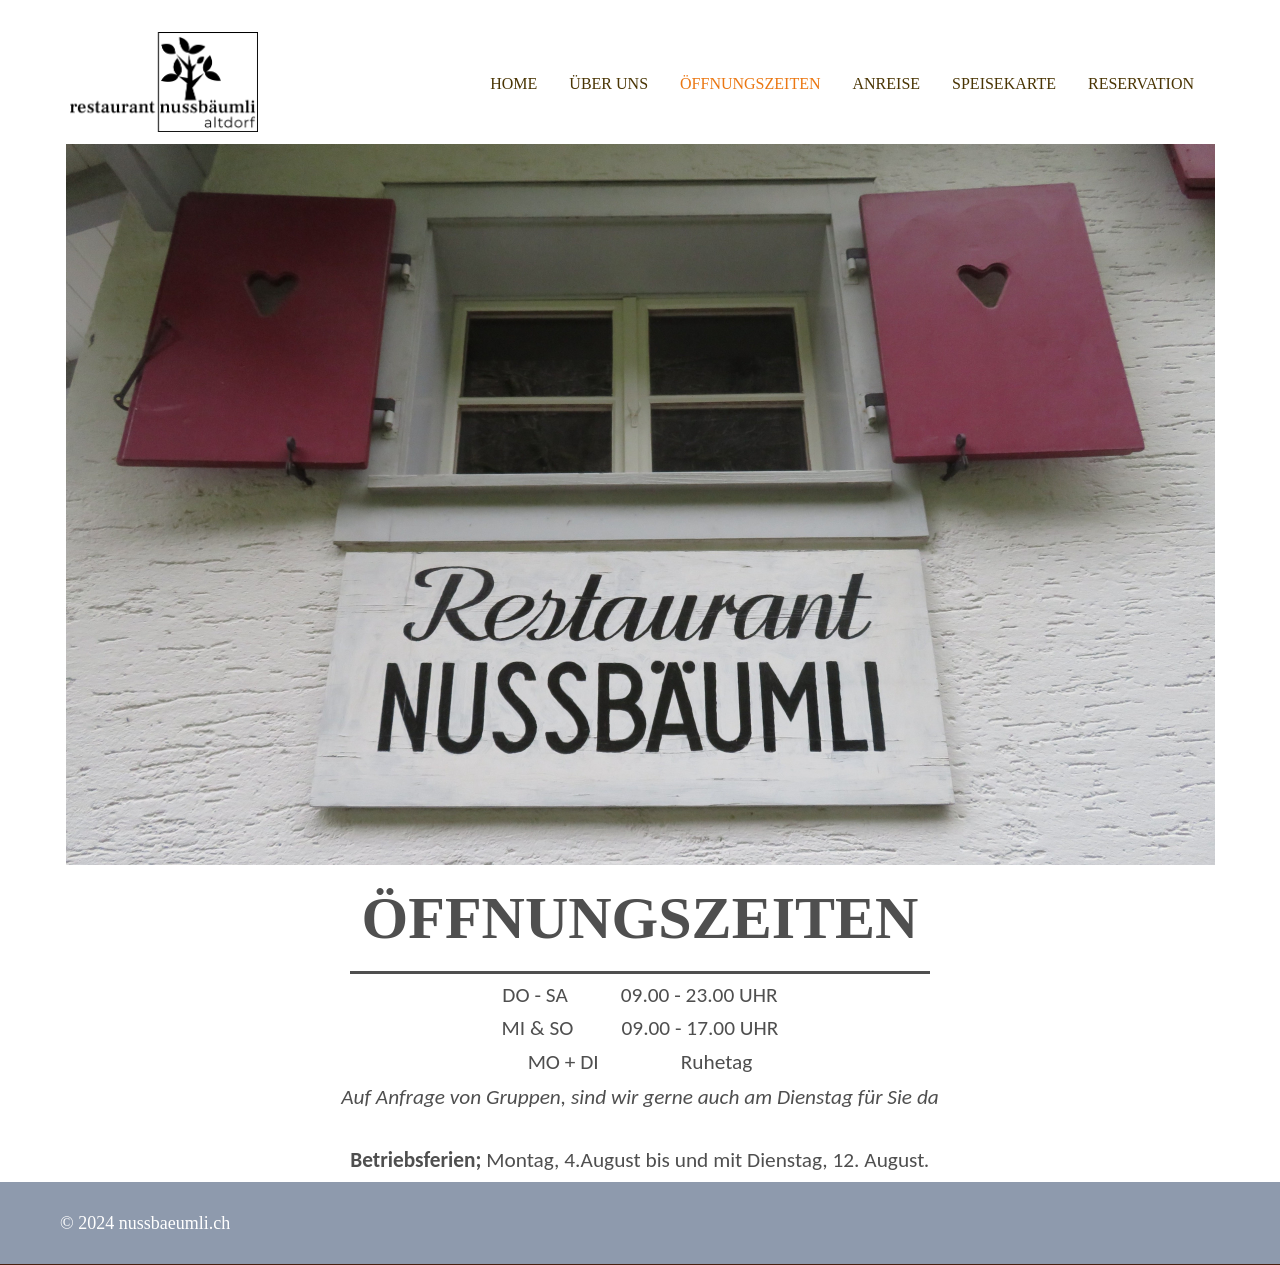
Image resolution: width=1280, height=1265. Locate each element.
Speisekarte (1004, 83)
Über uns (608, 83)
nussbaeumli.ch (174, 1223)
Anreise (887, 83)
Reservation (1141, 83)
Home (513, 83)
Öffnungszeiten (750, 83)
